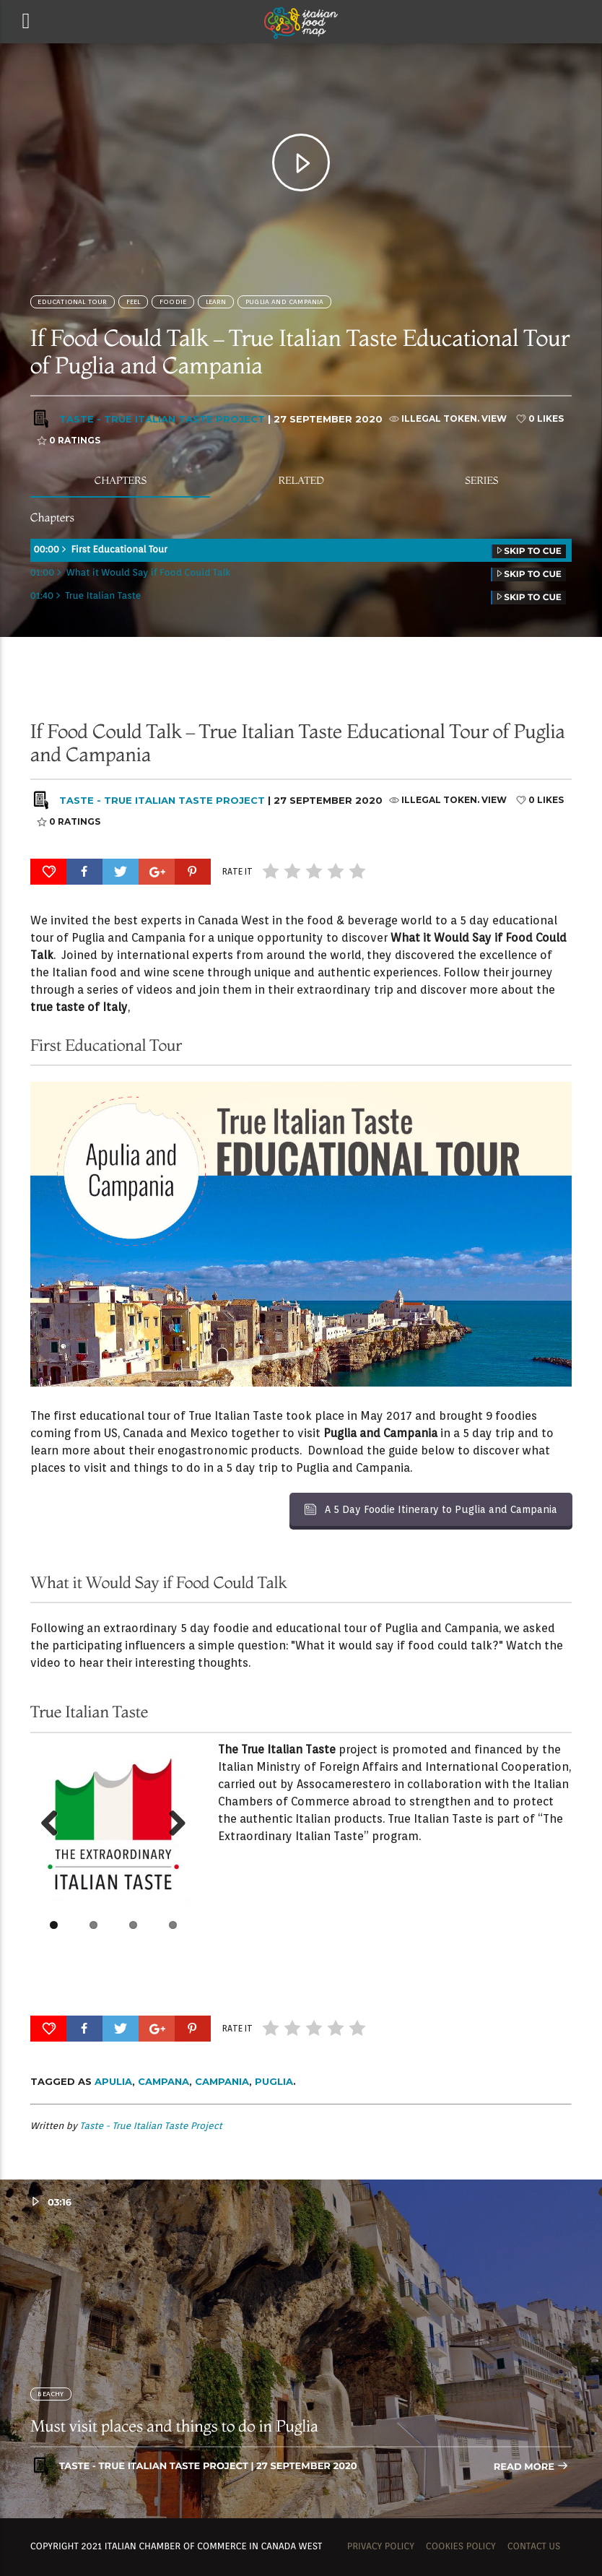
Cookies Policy (461, 2546)
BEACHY (51, 2394)
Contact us (534, 2546)
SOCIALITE (360, 704)
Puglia (274, 2081)
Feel (133, 301)
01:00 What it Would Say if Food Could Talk (298, 574)
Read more (531, 2467)
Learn (216, 301)
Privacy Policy (380, 2546)
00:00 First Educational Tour (298, 551)
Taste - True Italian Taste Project (162, 419)
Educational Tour (72, 301)
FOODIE (173, 301)
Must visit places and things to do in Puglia (174, 2426)
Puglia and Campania (284, 301)
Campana (163, 2081)
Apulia (113, 2081)
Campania (222, 2081)
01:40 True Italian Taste (298, 597)
